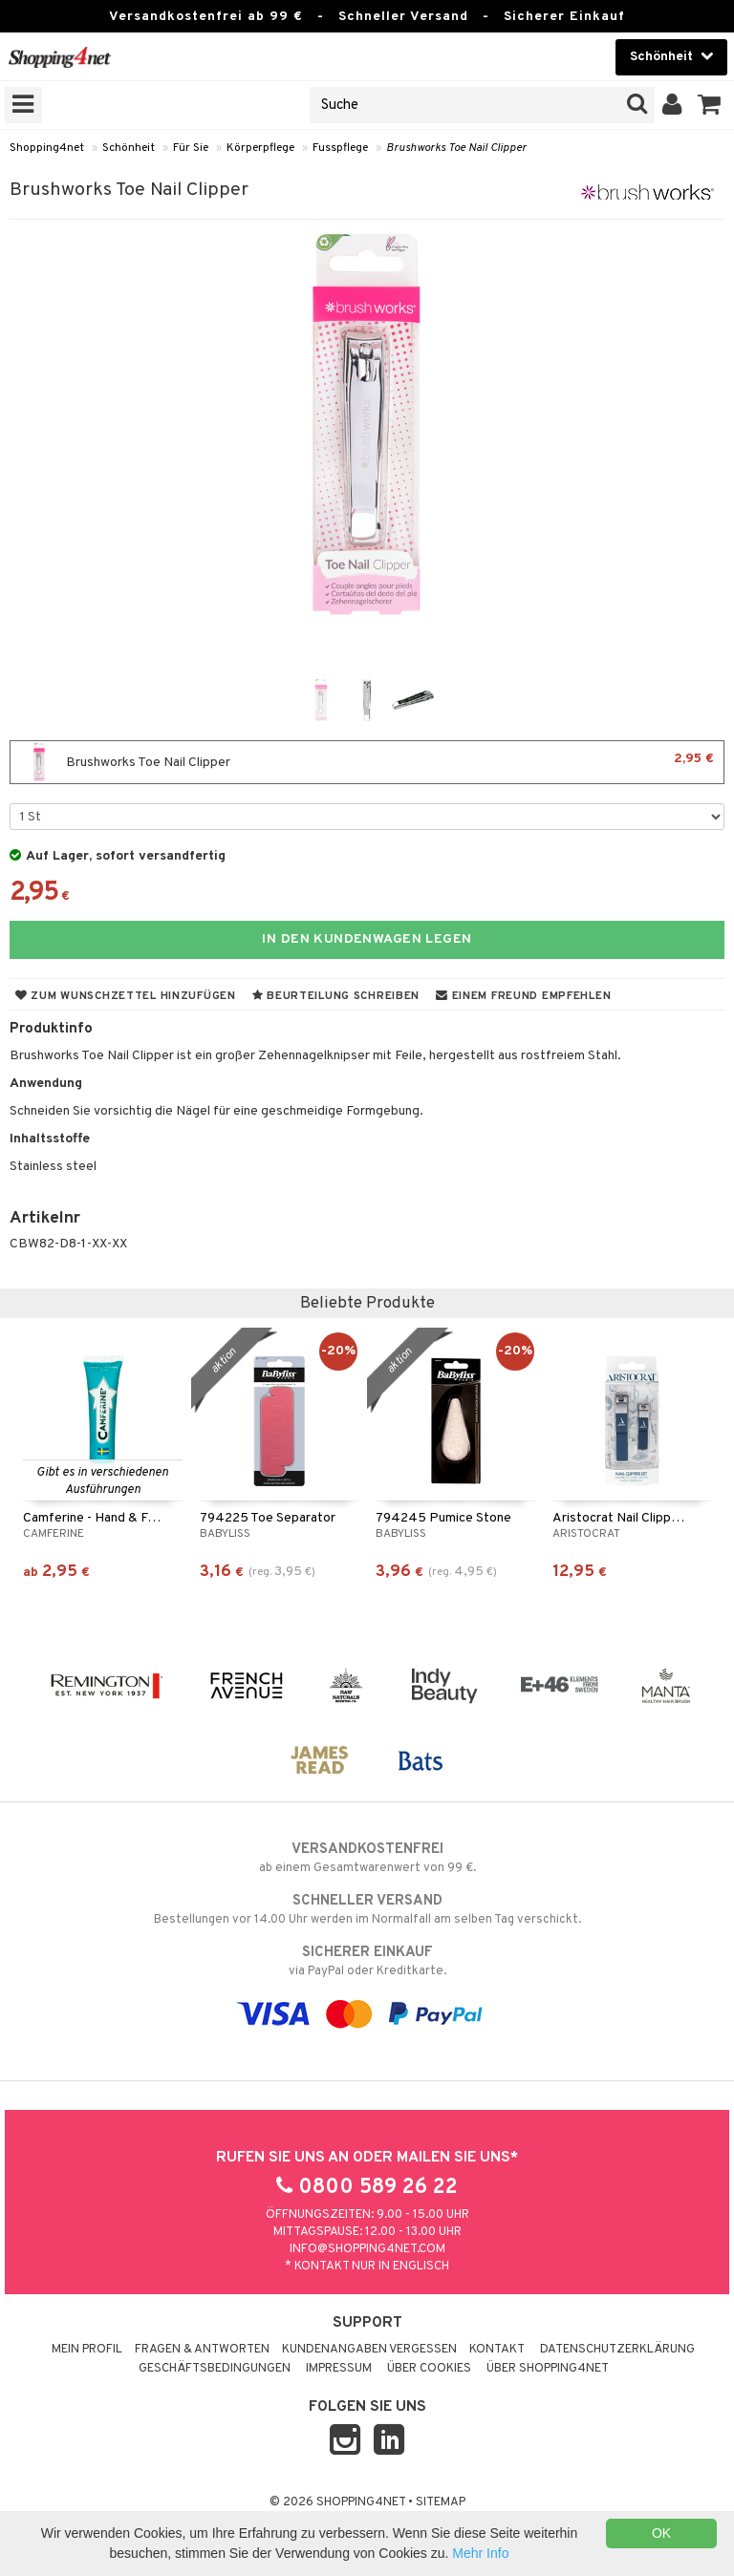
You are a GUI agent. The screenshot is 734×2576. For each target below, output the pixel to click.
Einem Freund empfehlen (523, 996)
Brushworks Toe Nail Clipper (456, 148)
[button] (709, 105)
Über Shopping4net (547, 2368)
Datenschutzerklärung (617, 2349)
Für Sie (190, 148)
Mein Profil (87, 2349)
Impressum (339, 2368)
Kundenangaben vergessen (369, 2349)
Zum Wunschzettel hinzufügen (125, 996)
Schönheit (128, 148)
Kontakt (497, 2349)
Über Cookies (429, 2368)
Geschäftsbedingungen (215, 2368)
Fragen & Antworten (202, 2349)
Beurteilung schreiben (336, 996)
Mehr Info (480, 2553)
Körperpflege (260, 148)
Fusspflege (340, 148)
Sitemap (440, 2502)
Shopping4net (47, 148)
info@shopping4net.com (367, 2249)
